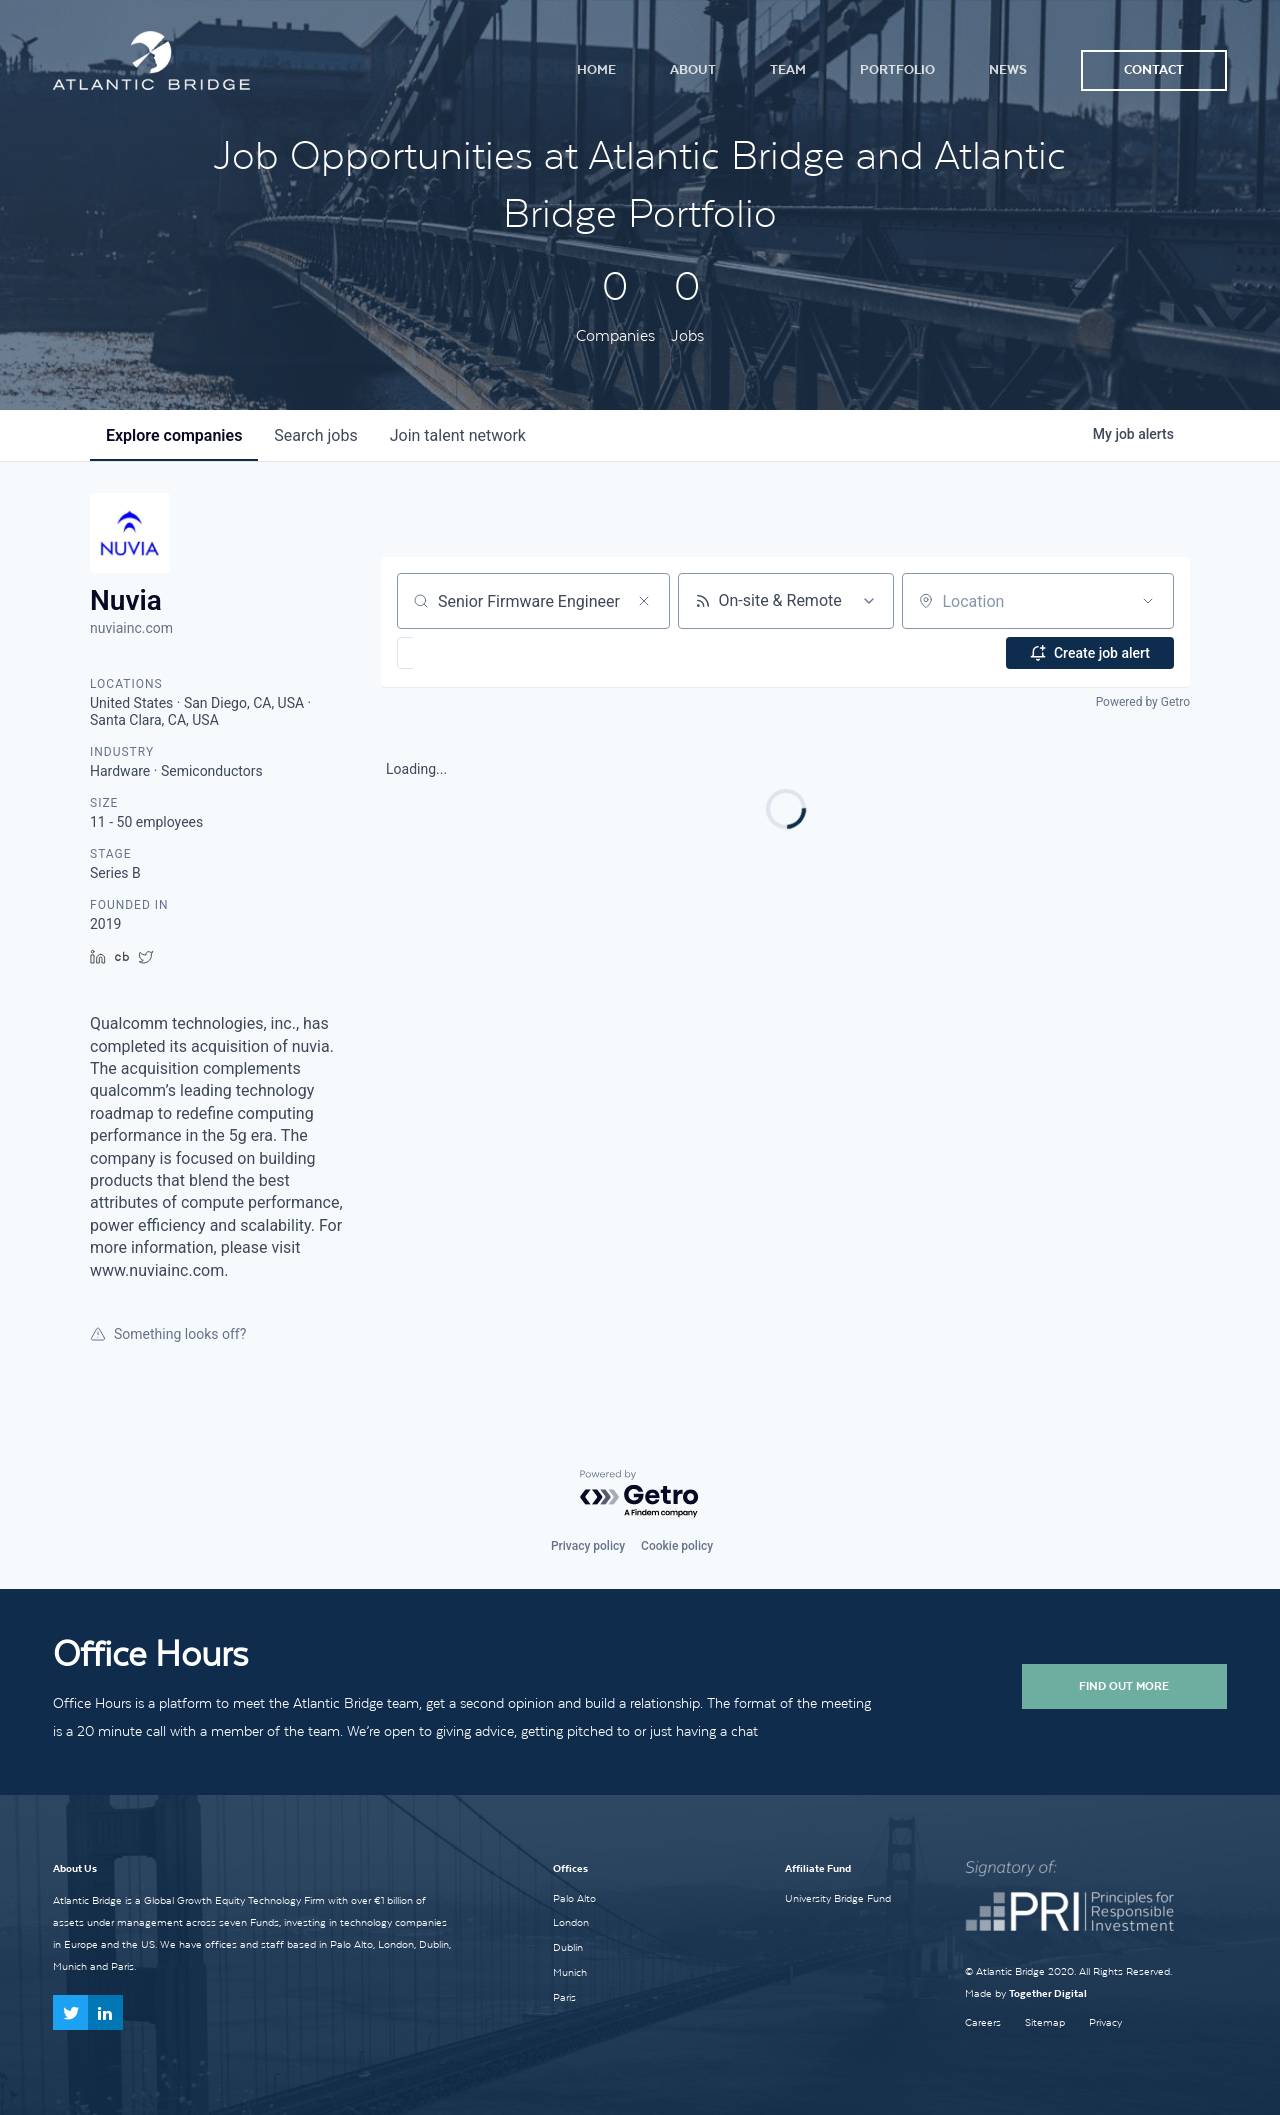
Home (596, 69)
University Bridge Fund (838, 1898)
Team (788, 69)
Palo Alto (574, 1898)
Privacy (1105, 2022)
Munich (570, 1972)
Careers (983, 2022)
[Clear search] (644, 601)
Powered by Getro (1143, 702)
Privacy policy (588, 1546)
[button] (463, 653)
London (571, 1922)
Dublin (568, 1947)
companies (174, 435)
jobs (315, 435)
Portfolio (897, 69)
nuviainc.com (131, 628)
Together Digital (1048, 1993)
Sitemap (1045, 2022)
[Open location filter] (1148, 601)
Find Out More (1124, 1686)
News (1008, 69)
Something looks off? (168, 1334)
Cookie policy (677, 1546)
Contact (1154, 69)
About (693, 69)
